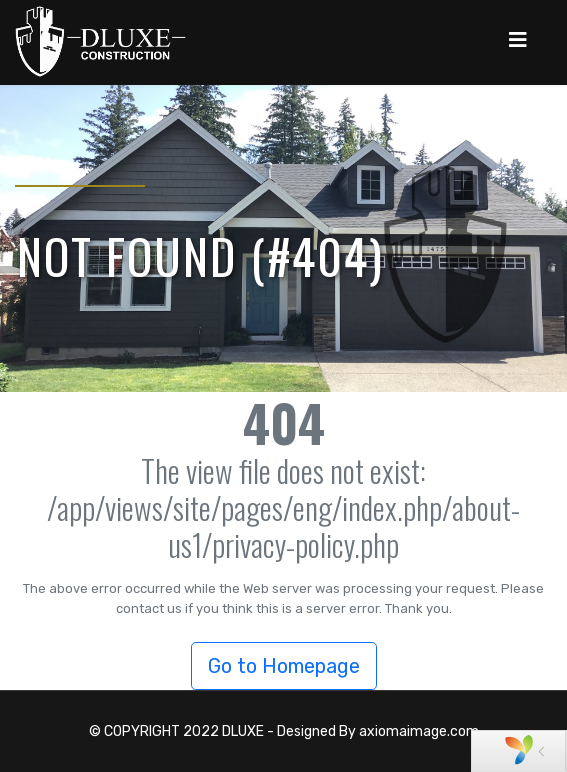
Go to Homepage (284, 666)
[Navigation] (518, 40)
